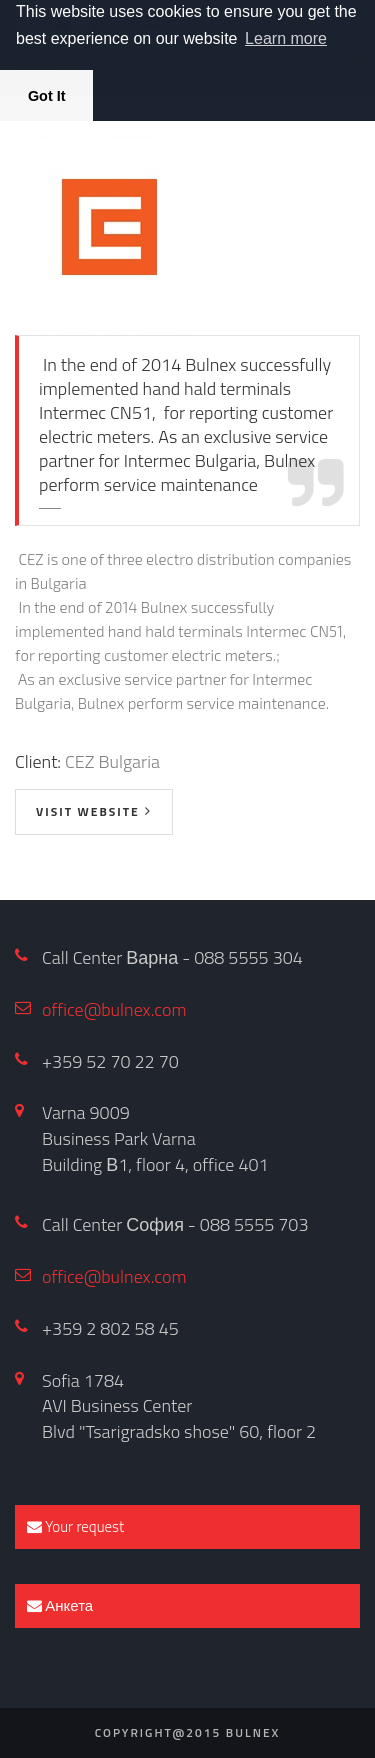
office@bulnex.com (114, 1009)
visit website (88, 811)
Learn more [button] (286, 38)
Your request (75, 1526)
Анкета (60, 1605)
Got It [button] (47, 96)
